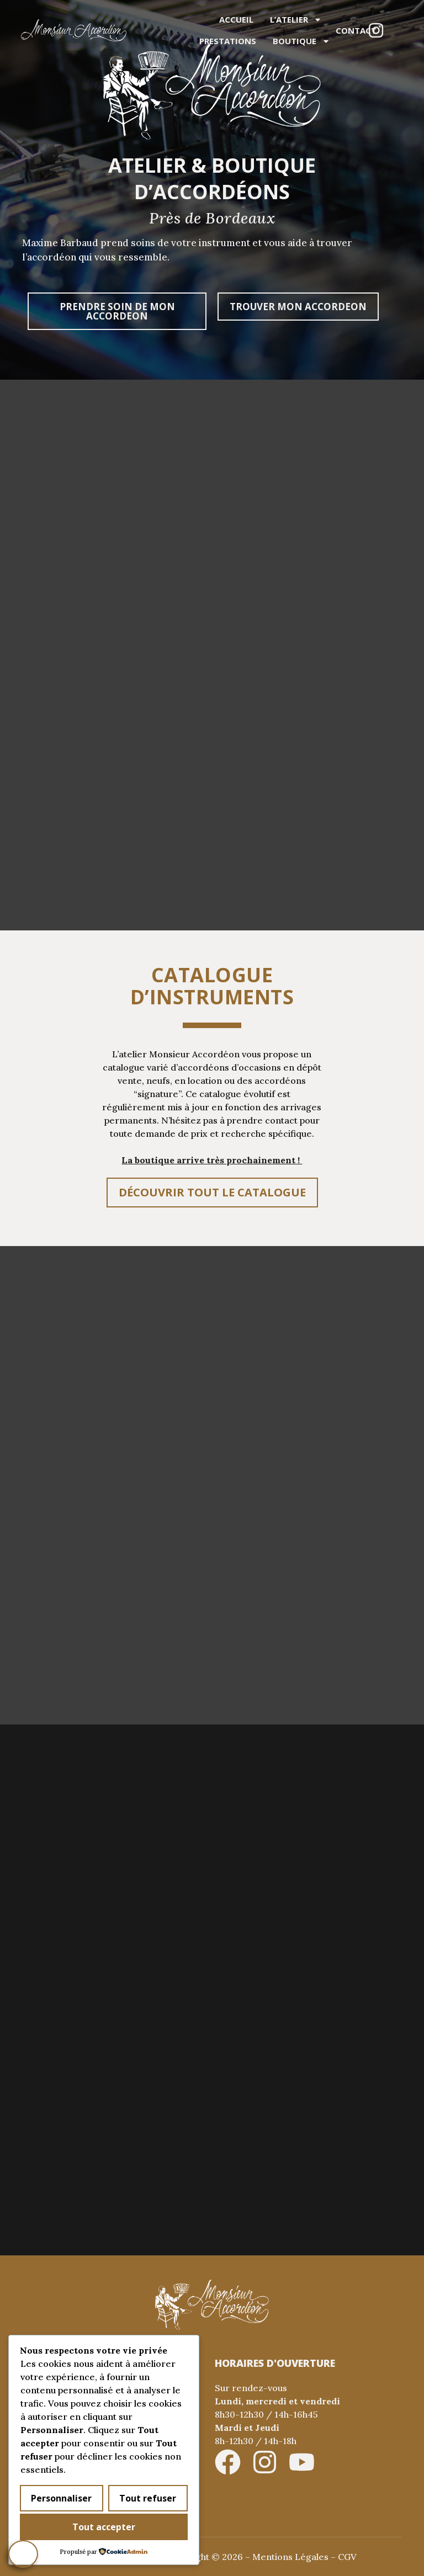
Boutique (301, 41)
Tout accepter (103, 2527)
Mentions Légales (290, 2556)
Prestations (227, 40)
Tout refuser (147, 2499)
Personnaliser (61, 2499)
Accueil (236, 19)
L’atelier (296, 19)
